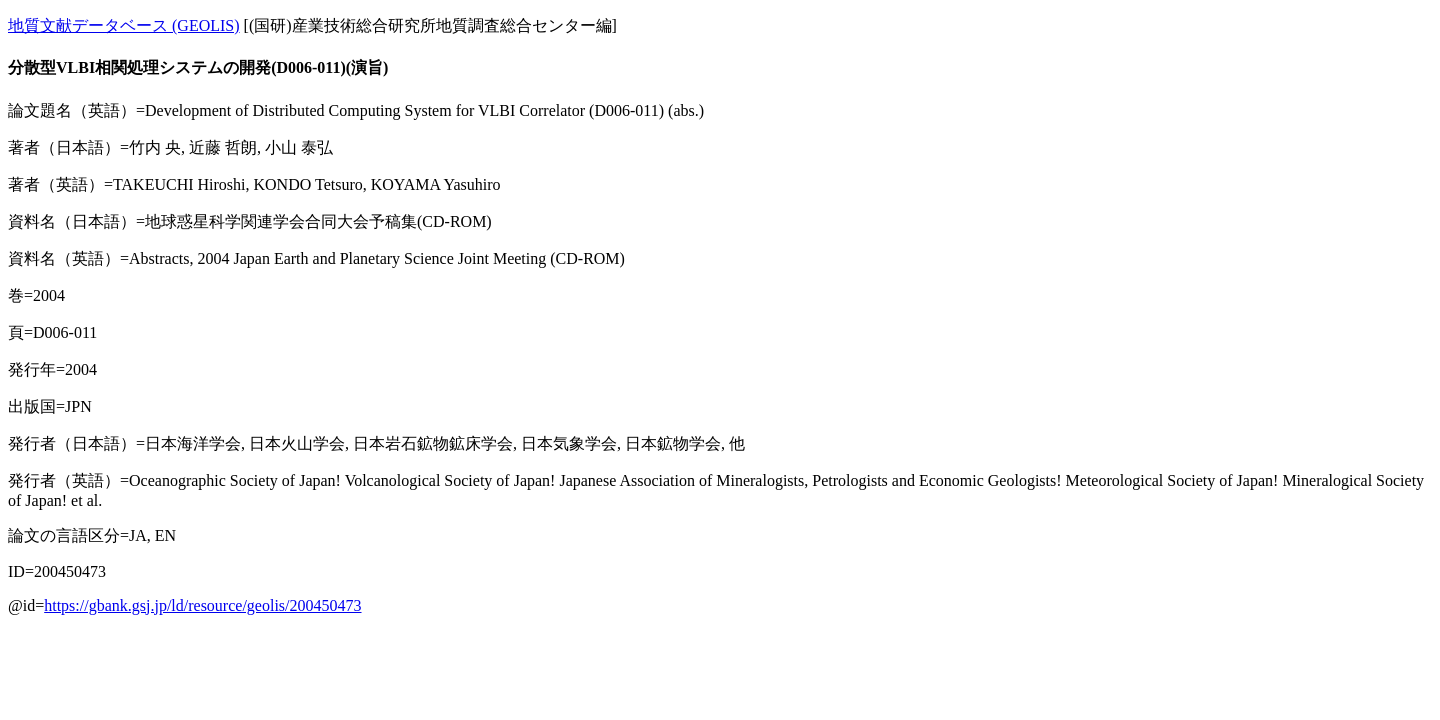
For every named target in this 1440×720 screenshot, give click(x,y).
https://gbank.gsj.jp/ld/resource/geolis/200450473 (202, 605)
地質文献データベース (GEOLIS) (124, 25)
